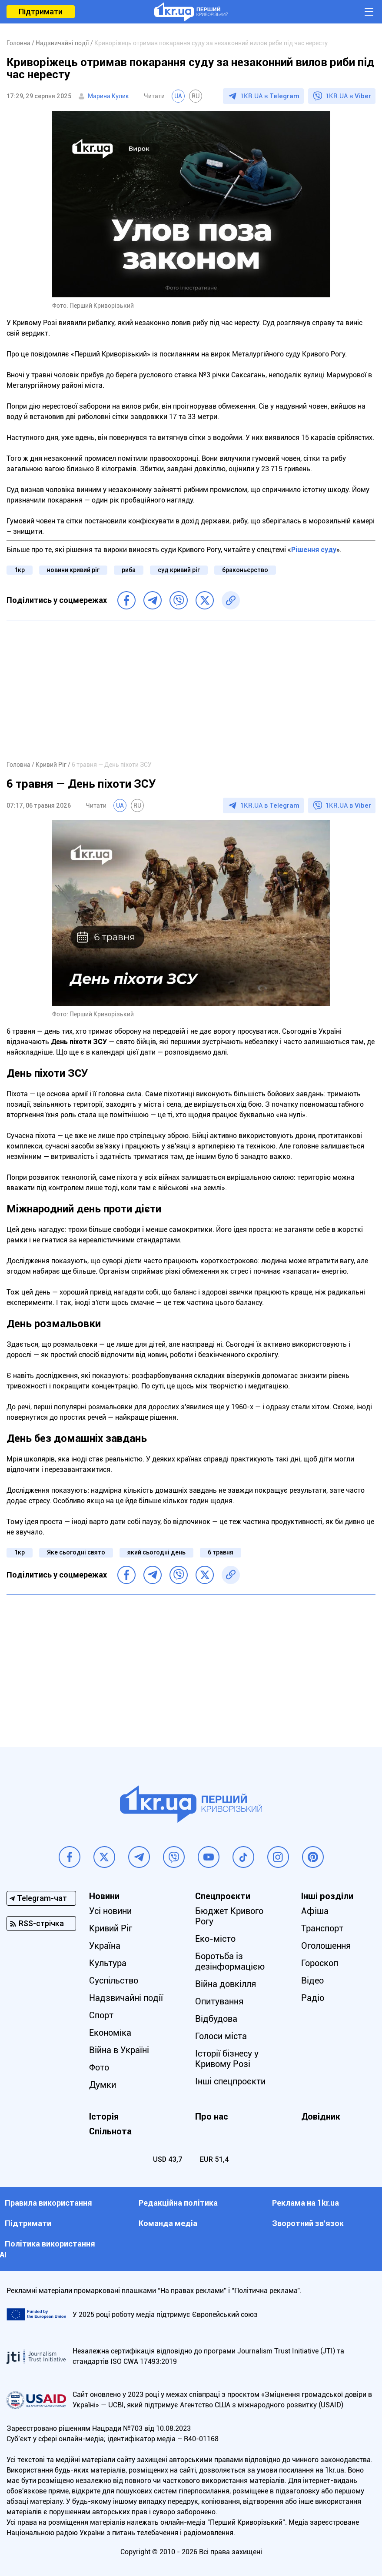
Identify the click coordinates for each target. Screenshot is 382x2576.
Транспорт (322, 1928)
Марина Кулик (108, 96)
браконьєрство (245, 569)
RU (195, 96)
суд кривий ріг (179, 569)
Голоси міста (221, 2036)
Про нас (211, 2116)
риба (129, 569)
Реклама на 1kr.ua (305, 2202)
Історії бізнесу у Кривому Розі (227, 2058)
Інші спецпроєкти (230, 2081)
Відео (312, 1980)
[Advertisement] (191, 690)
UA (178, 96)
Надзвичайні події (126, 1998)
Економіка (110, 2032)
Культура (107, 1963)
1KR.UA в (269, 96)
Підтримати (41, 11)
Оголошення (326, 1945)
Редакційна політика (178, 2202)
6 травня (220, 1552)
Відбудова (216, 2019)
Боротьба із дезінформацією (230, 1961)
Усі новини (110, 1911)
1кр (19, 569)
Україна (104, 1945)
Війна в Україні (119, 2050)
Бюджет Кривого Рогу (229, 1916)
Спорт (101, 2015)
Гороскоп (319, 1963)
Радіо (312, 1998)
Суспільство (113, 1980)
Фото (99, 2067)
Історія (104, 2116)
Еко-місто (215, 1939)
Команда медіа (168, 2223)
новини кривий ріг (73, 569)
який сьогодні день (156, 1552)
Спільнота (110, 2131)
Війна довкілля (225, 1984)
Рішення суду (313, 550)
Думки (102, 2085)
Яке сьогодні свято (76, 1552)
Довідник (320, 2116)
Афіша (315, 1911)
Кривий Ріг (110, 1928)
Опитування (219, 2001)
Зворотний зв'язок (308, 2223)
